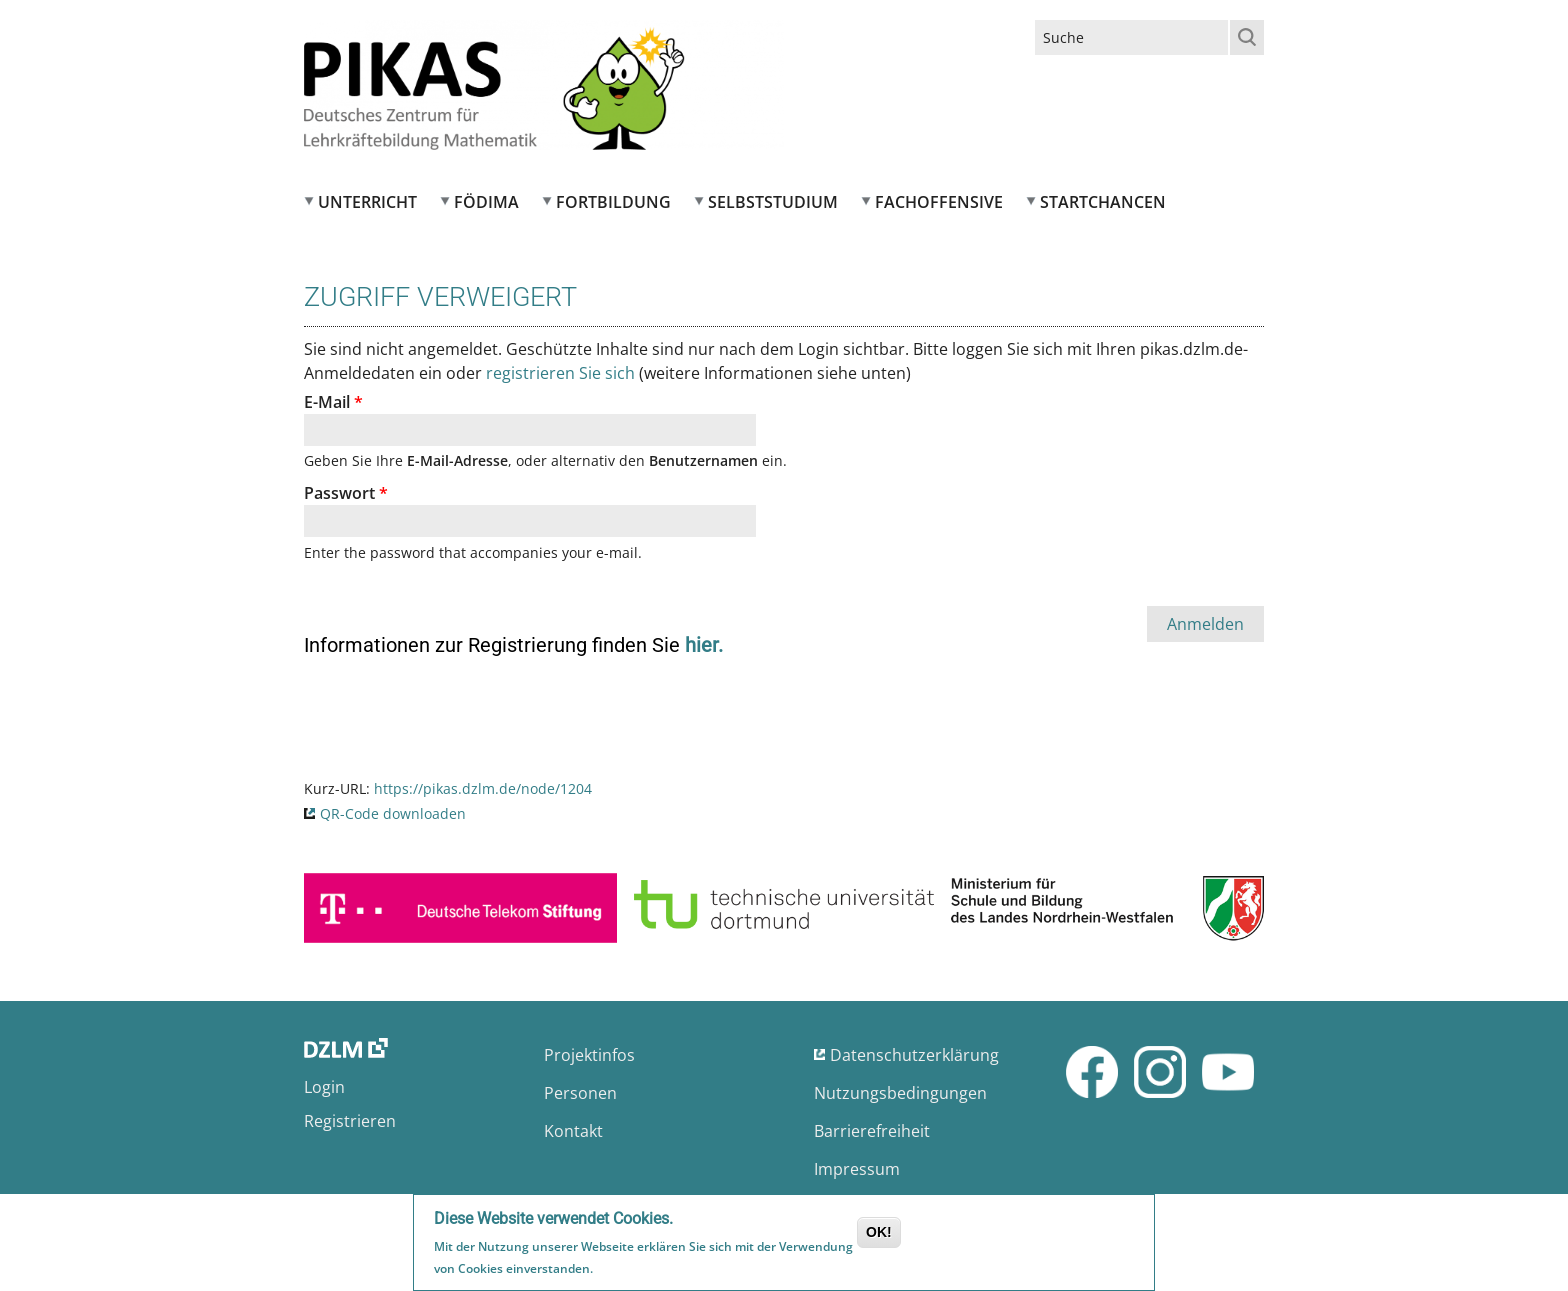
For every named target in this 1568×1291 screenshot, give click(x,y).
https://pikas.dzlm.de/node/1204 (483, 788)
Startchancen (1103, 202)
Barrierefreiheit (872, 1131)
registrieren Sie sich (560, 373)
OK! (879, 1234)
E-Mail (333, 402)
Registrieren (350, 1121)
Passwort (346, 493)
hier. (704, 645)
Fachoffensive (939, 202)
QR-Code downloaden (393, 813)
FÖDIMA (486, 202)
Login (324, 1087)
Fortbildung (613, 202)
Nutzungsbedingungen (900, 1093)
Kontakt (573, 1131)
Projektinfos (589, 1055)
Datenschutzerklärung (914, 1055)
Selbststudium (773, 202)
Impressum (857, 1169)
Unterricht (367, 202)
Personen (580, 1093)
